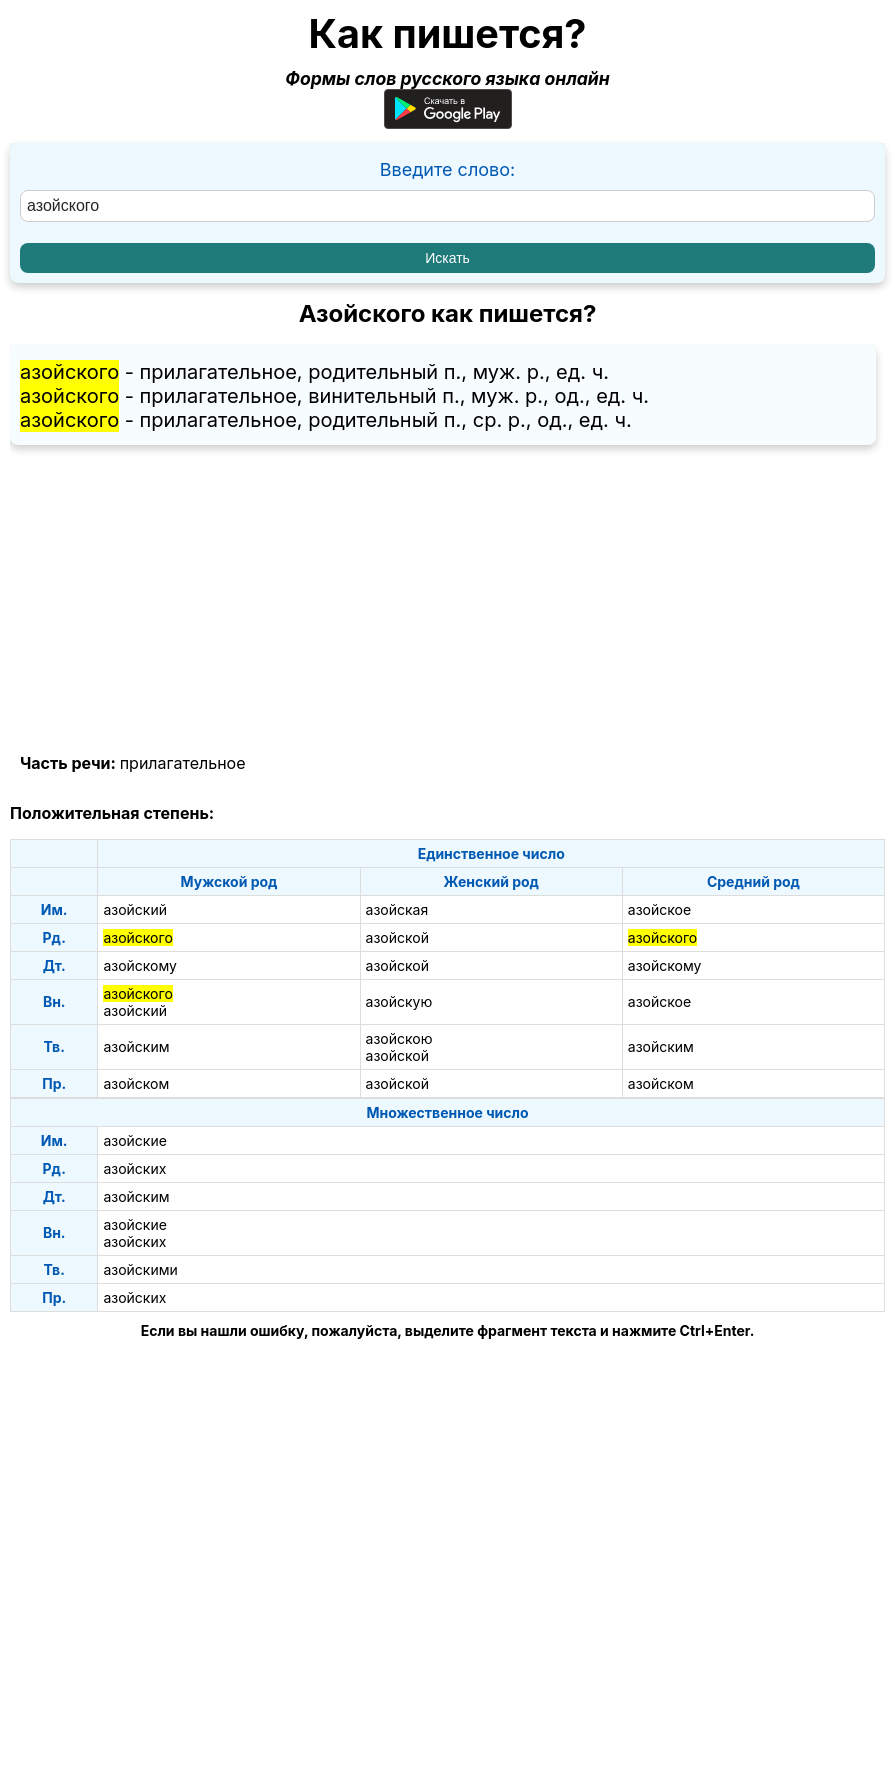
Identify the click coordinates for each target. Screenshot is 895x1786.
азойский (135, 909)
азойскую (399, 1001)
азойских (134, 1168)
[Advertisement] (447, 600)
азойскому (140, 965)
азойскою (399, 1038)
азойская (397, 909)
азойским (136, 1046)
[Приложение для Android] (448, 122)
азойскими (140, 1269)
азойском (136, 1083)
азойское (659, 909)
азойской (397, 937)
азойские (134, 1140)
